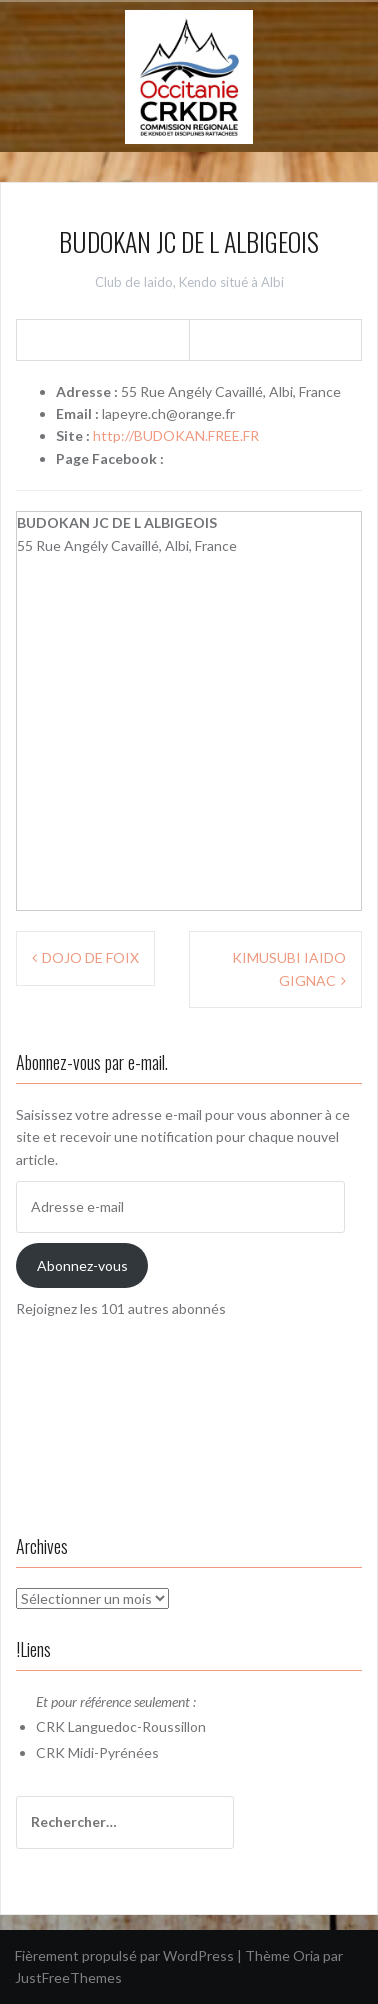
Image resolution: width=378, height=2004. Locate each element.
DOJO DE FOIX (90, 957)
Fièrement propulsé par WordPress (124, 1955)
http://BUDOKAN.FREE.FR (176, 435)
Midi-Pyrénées (113, 1752)
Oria (306, 1955)
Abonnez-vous (82, 1265)
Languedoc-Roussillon (137, 1726)
